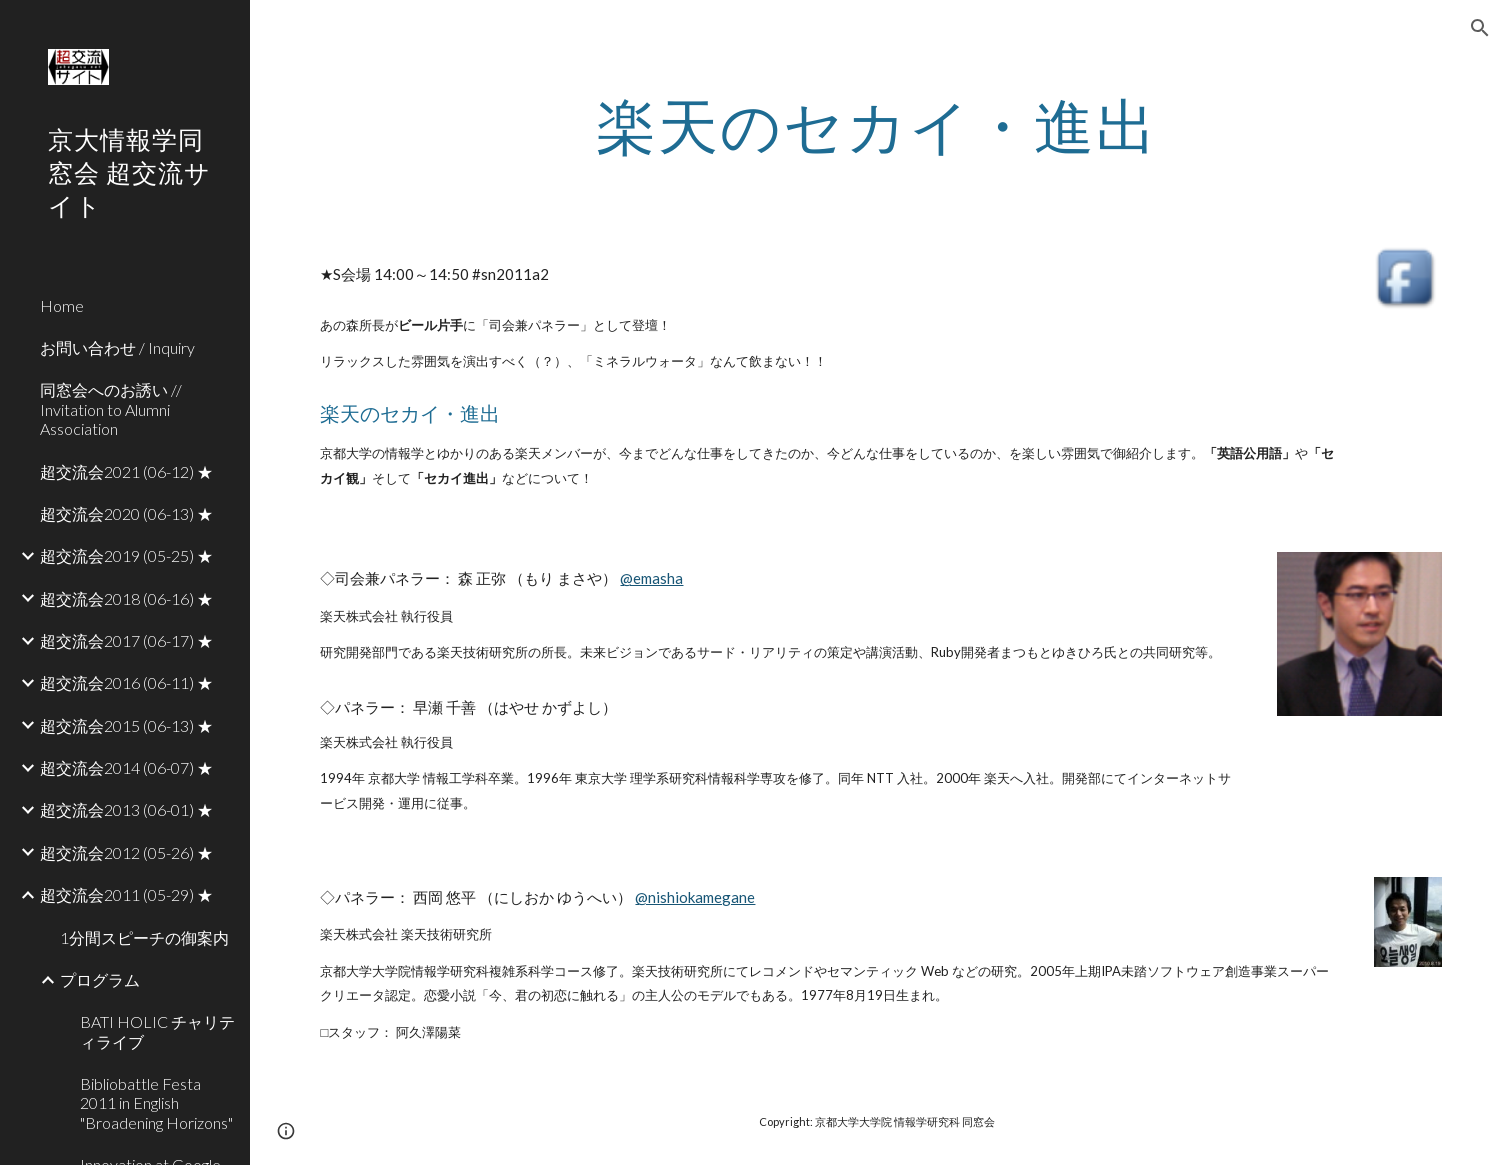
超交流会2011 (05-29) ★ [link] (126, 894)
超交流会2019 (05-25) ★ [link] (126, 555)
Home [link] (62, 305)
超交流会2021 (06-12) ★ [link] (126, 471)
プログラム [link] (100, 979)
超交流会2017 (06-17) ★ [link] (126, 640)
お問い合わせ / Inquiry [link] (117, 347)
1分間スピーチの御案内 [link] (144, 937)
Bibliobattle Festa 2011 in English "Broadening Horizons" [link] (156, 1103)
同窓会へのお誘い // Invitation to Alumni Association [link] (111, 409)
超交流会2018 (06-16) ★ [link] (126, 598)
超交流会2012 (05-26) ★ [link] (126, 852)
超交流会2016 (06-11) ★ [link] (126, 682)
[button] (1480, 28)
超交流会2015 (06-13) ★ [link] (126, 725)
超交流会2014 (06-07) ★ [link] (126, 767)
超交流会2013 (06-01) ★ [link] (126, 809)
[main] (876, 125)
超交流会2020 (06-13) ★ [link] (126, 513)
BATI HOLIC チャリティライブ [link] (157, 1031)
